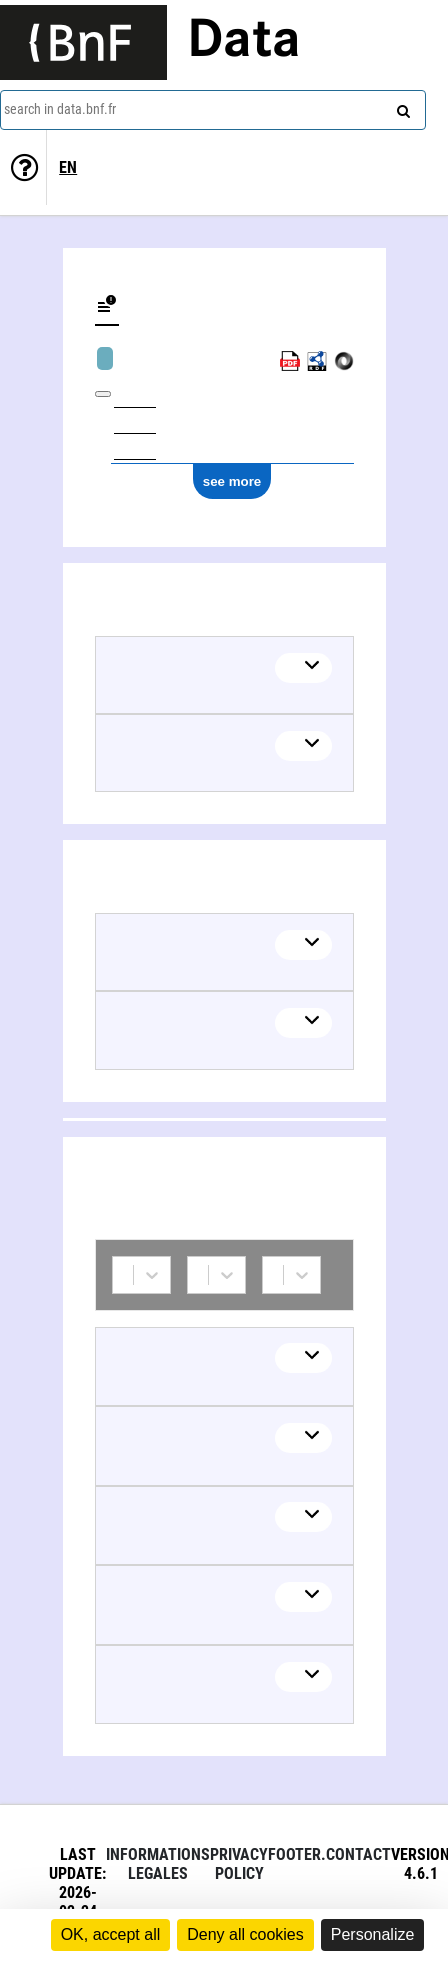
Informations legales (158, 1864)
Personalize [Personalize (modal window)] (373, 1934)
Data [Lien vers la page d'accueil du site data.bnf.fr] (244, 42)
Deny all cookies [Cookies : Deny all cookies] (245, 1934)
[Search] (401, 107)
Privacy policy (239, 1864)
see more (232, 481)
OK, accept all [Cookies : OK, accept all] (111, 1934)
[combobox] (213, 110)
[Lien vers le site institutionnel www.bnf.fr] (83, 42)
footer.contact (329, 1854)
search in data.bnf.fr (60, 109)
